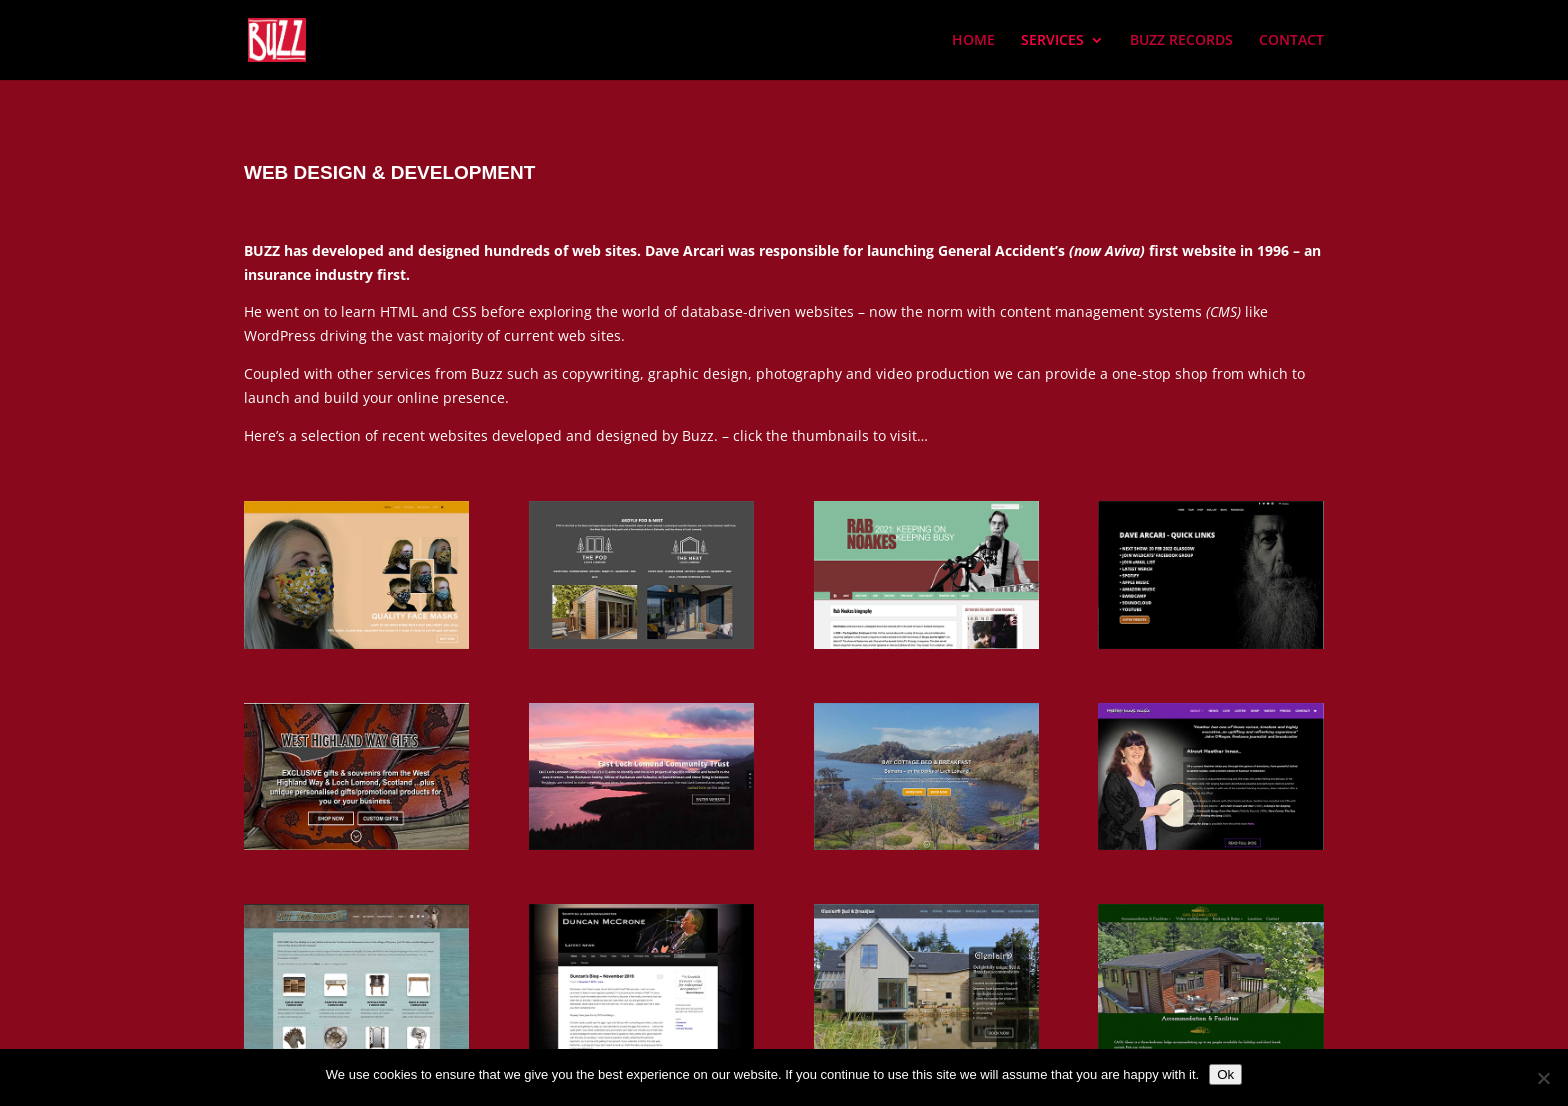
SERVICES (1052, 40)
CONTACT (1291, 40)
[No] (1543, 1078)
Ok (1225, 1074)
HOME (973, 40)
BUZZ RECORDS (1181, 40)
